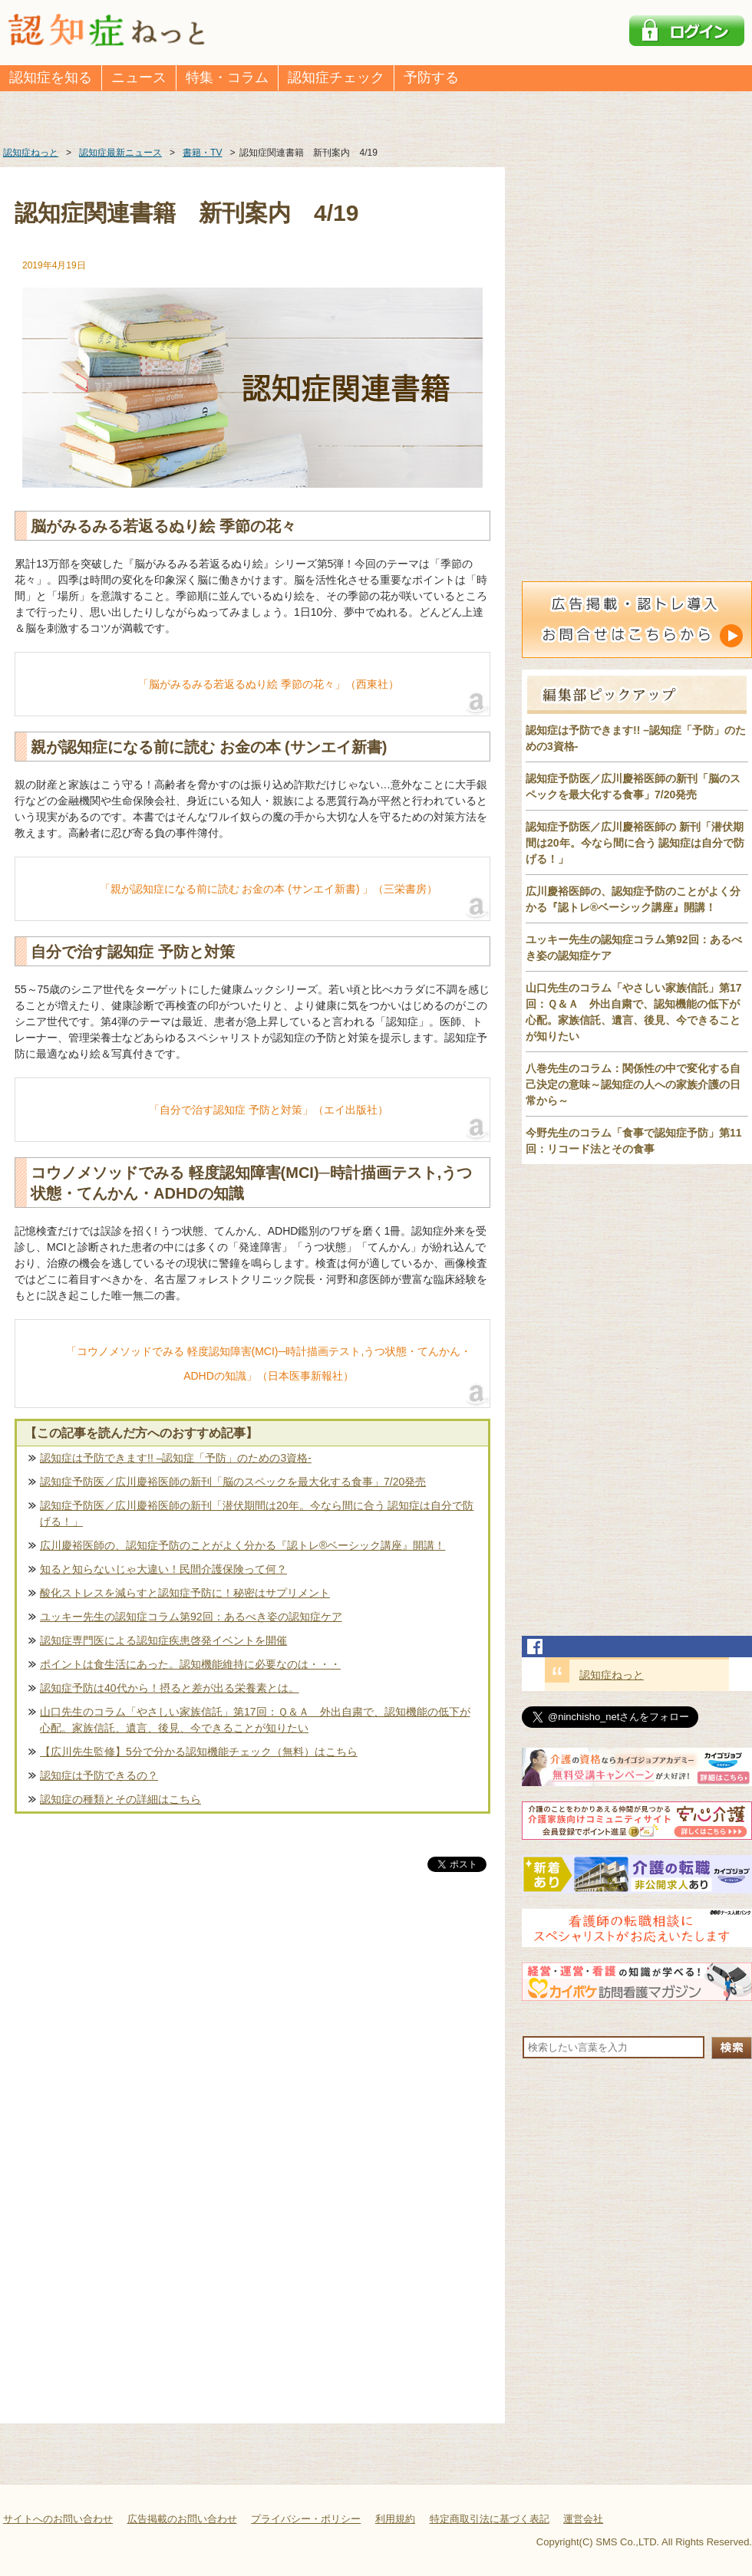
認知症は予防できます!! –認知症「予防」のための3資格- (176, 1458)
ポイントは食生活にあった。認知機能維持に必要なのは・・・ (190, 1664)
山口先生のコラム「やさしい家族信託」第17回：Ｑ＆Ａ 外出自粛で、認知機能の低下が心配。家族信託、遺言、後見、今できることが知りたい (255, 1720)
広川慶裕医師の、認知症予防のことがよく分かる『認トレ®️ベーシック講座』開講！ (242, 1545)
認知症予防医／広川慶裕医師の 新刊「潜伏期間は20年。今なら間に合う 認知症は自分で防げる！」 (635, 843)
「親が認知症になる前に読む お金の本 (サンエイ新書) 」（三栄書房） (269, 889)
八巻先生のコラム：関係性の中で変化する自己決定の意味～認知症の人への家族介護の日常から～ (633, 1084)
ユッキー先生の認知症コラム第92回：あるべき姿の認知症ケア (191, 1616)
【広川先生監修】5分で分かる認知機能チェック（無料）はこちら (199, 1751)
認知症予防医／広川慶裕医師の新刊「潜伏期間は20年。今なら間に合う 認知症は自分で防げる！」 (256, 1513)
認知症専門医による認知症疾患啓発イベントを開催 (163, 1640)
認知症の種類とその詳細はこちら (120, 1799)
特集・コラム (227, 77)
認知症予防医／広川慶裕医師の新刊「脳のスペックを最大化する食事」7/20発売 (233, 1482)
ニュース (139, 77)
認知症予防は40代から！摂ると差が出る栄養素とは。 (169, 1688)
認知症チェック (336, 77)
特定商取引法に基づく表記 (489, 2519)
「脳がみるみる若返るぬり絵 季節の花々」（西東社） (268, 684)
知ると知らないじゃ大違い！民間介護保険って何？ (163, 1569)
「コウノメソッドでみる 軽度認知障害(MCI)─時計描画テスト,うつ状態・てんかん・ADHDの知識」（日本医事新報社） (269, 1363)
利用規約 (395, 2519)
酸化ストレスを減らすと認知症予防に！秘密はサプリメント (185, 1593)
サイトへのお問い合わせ (58, 2519)
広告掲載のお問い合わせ (182, 2519)
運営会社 (583, 2519)
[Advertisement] (252, 2035)
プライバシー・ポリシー (306, 2519)
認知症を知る (50, 77)
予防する (431, 77)
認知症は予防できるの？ (99, 1775)
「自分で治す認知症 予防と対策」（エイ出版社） (268, 1110)
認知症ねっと (611, 1675)
